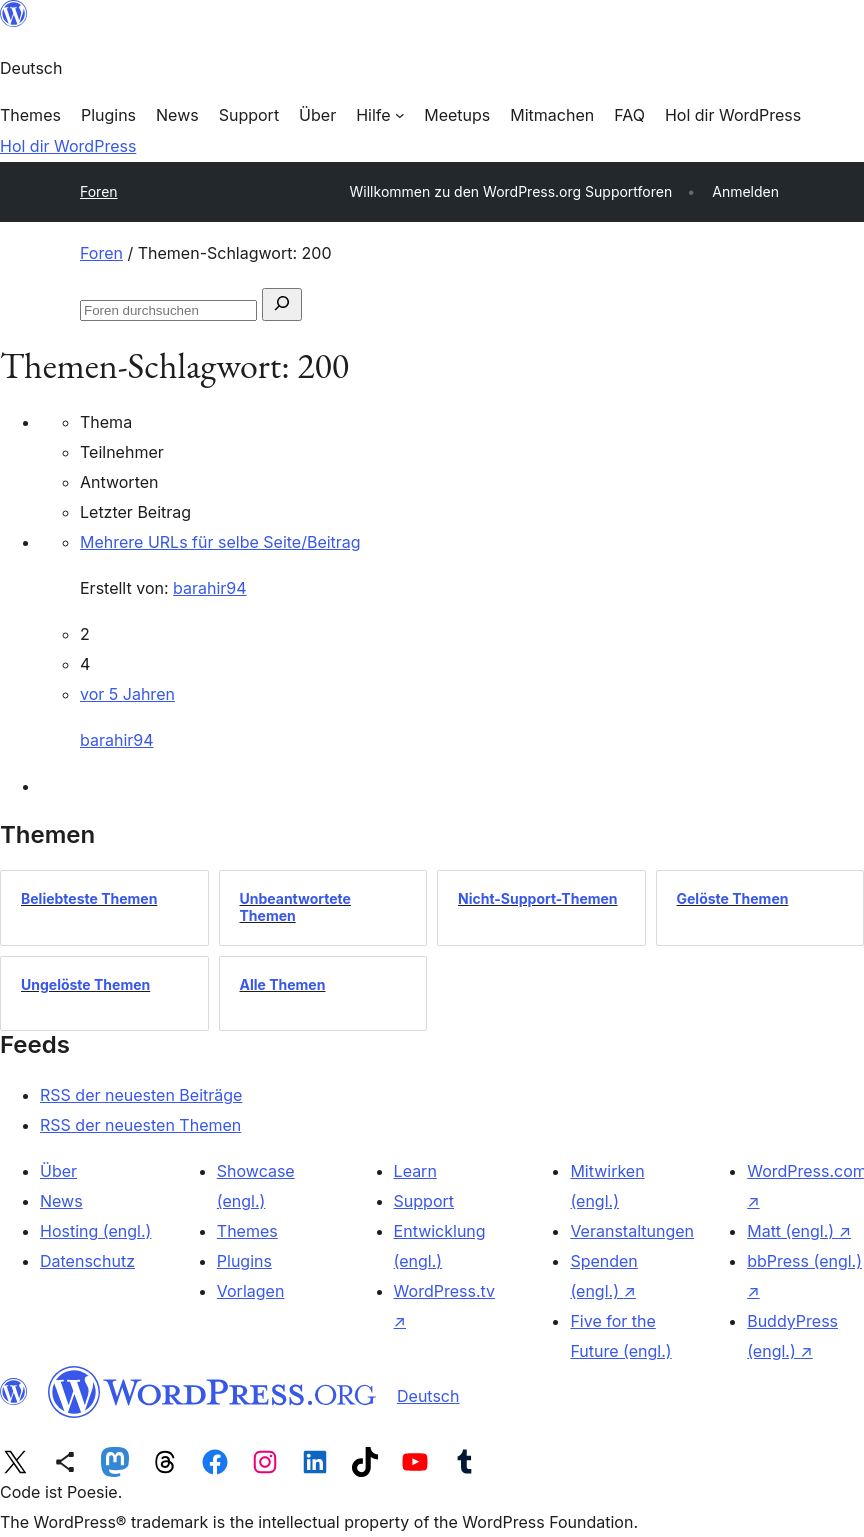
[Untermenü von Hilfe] (380, 115)
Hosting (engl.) (95, 1231)
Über (58, 1171)
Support (424, 1201)
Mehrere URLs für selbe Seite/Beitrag (220, 542)
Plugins (244, 1261)
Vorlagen (251, 1291)
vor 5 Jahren (127, 694)
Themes (247, 1231)
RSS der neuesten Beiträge (141, 1095)
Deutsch (428, 1396)
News (61, 1201)
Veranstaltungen (632, 1231)
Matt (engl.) (799, 1231)
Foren (99, 191)
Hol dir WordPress (68, 146)
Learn (415, 1171)
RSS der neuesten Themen (140, 1125)
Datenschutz (87, 1261)
